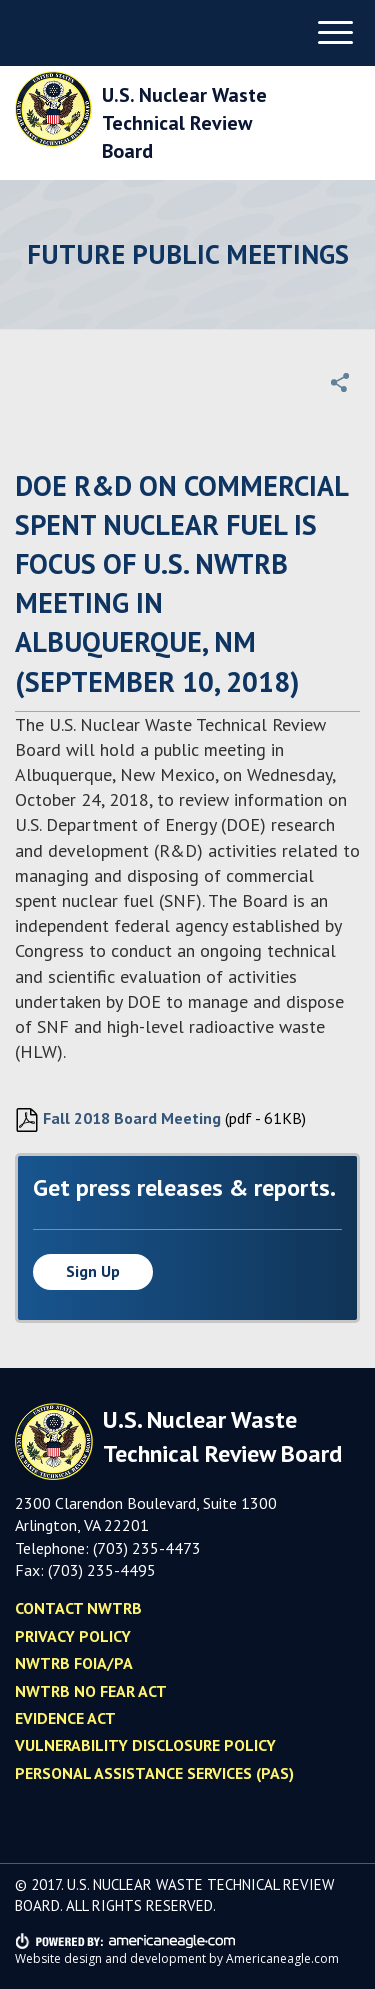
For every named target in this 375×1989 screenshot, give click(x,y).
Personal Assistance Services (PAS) (154, 1773)
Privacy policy (73, 1636)
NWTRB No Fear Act (91, 1691)
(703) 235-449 (97, 1570)
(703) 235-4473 (147, 1548)
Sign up (93, 1271)
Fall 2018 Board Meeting (118, 1120)
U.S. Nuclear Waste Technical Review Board (184, 123)
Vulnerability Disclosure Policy (145, 1745)
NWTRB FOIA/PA (74, 1663)
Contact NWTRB (78, 1608)
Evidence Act (65, 1718)
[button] (340, 382)
